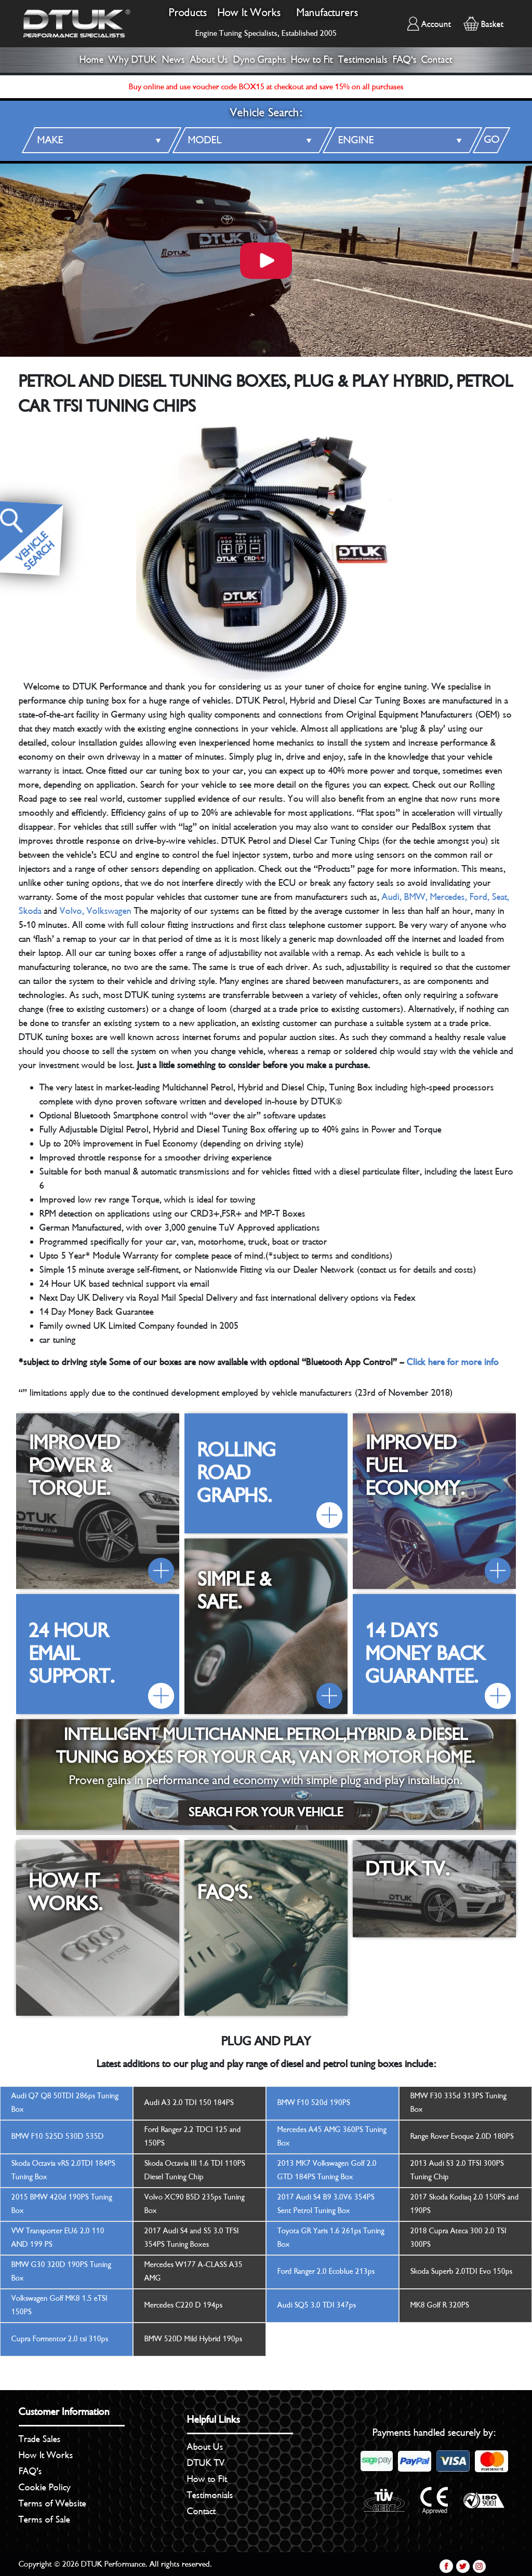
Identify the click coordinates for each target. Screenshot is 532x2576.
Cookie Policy (45, 2487)
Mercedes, (448, 896)
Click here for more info (453, 1362)
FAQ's (405, 59)
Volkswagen (109, 910)
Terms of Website (52, 2503)
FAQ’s (30, 2471)
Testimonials (363, 59)
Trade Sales (40, 2439)
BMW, (416, 896)
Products (188, 12)
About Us (209, 59)
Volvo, (72, 910)
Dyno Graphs (259, 59)
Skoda (30, 910)
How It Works (249, 12)
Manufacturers (327, 12)
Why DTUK (133, 59)
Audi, (392, 896)
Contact (437, 59)
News (173, 59)
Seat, (500, 896)
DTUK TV (206, 2463)
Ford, (479, 896)
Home (91, 59)
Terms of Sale (44, 2519)
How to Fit (312, 59)
